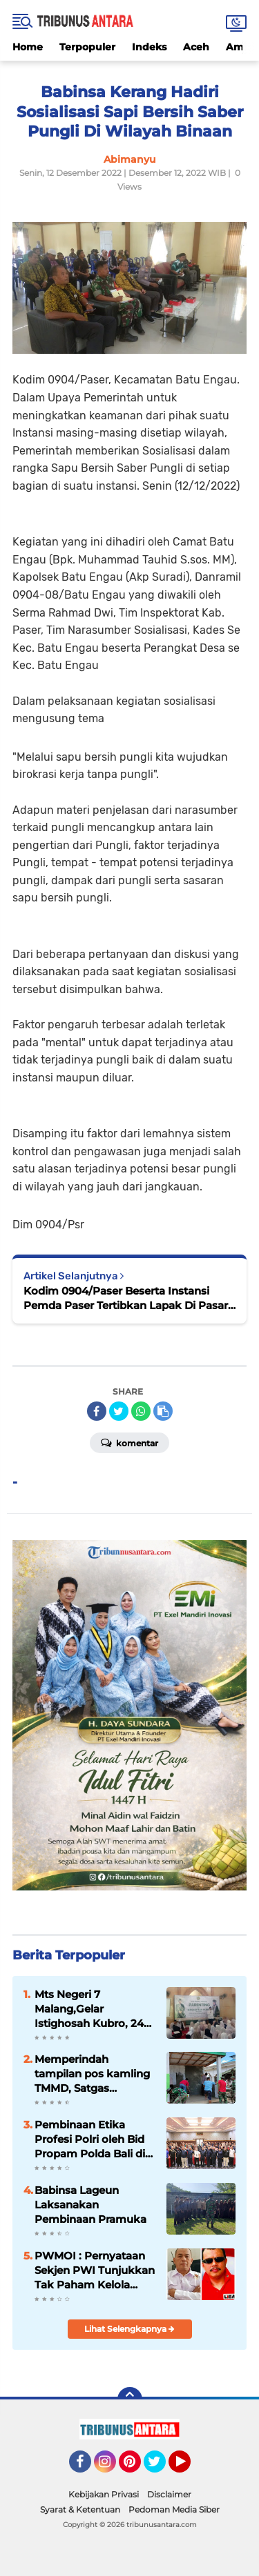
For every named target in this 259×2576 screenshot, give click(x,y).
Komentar (129, 1442)
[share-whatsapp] (141, 1411)
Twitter (161, 2467)
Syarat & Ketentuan (80, 2509)
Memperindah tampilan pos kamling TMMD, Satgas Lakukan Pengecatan (92, 2074)
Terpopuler (87, 47)
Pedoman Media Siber (174, 2509)
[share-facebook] (96, 1411)
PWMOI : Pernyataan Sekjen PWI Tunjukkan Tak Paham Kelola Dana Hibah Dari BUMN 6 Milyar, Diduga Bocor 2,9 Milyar (95, 2270)
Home (27, 47)
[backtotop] (129, 2399)
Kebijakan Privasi (103, 2494)
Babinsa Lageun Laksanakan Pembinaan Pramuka (90, 2205)
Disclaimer (169, 2494)
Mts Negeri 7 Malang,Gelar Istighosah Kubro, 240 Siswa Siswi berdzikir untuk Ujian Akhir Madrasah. (93, 2009)
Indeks (149, 47)
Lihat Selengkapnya (129, 2329)
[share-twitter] (118, 1411)
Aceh (196, 47)
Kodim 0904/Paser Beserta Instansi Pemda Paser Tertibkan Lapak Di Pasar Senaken (125, 1298)
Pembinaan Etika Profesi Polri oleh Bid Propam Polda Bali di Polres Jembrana (90, 2139)
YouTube (189, 2467)
